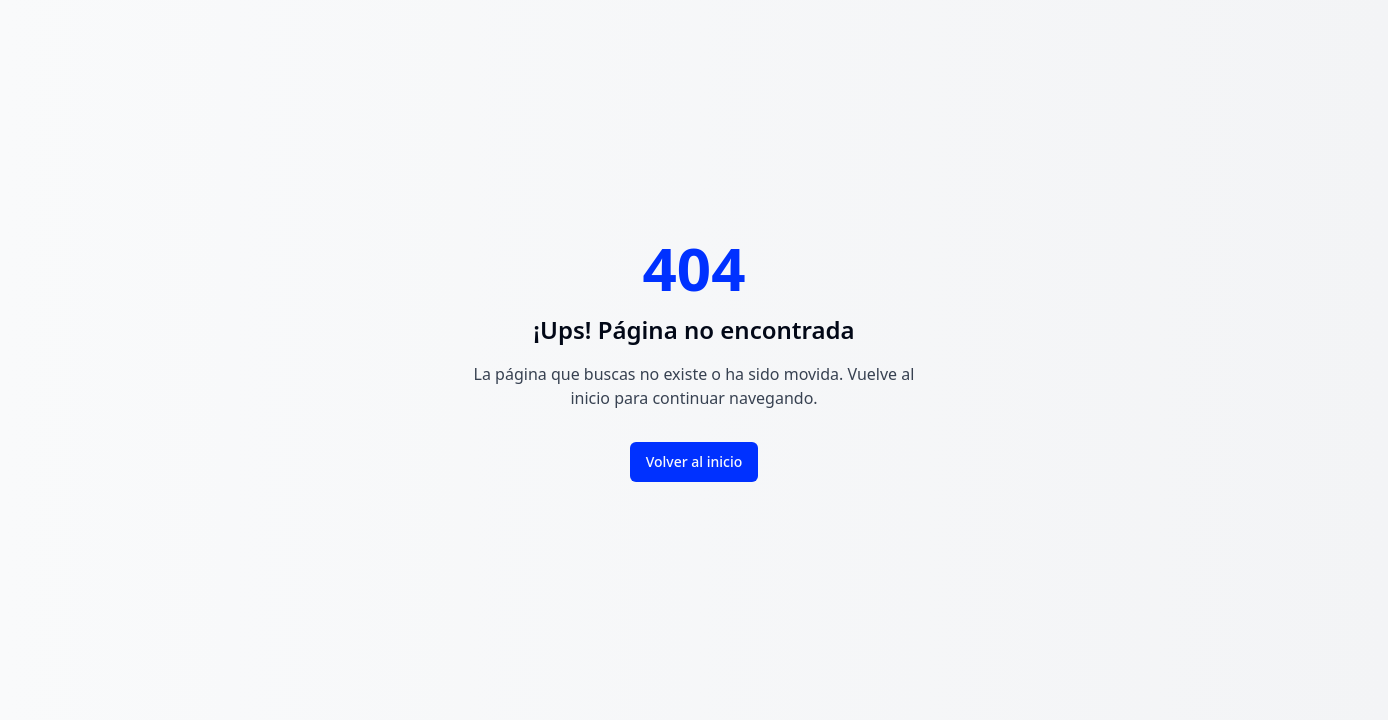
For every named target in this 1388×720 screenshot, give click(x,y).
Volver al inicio (694, 461)
